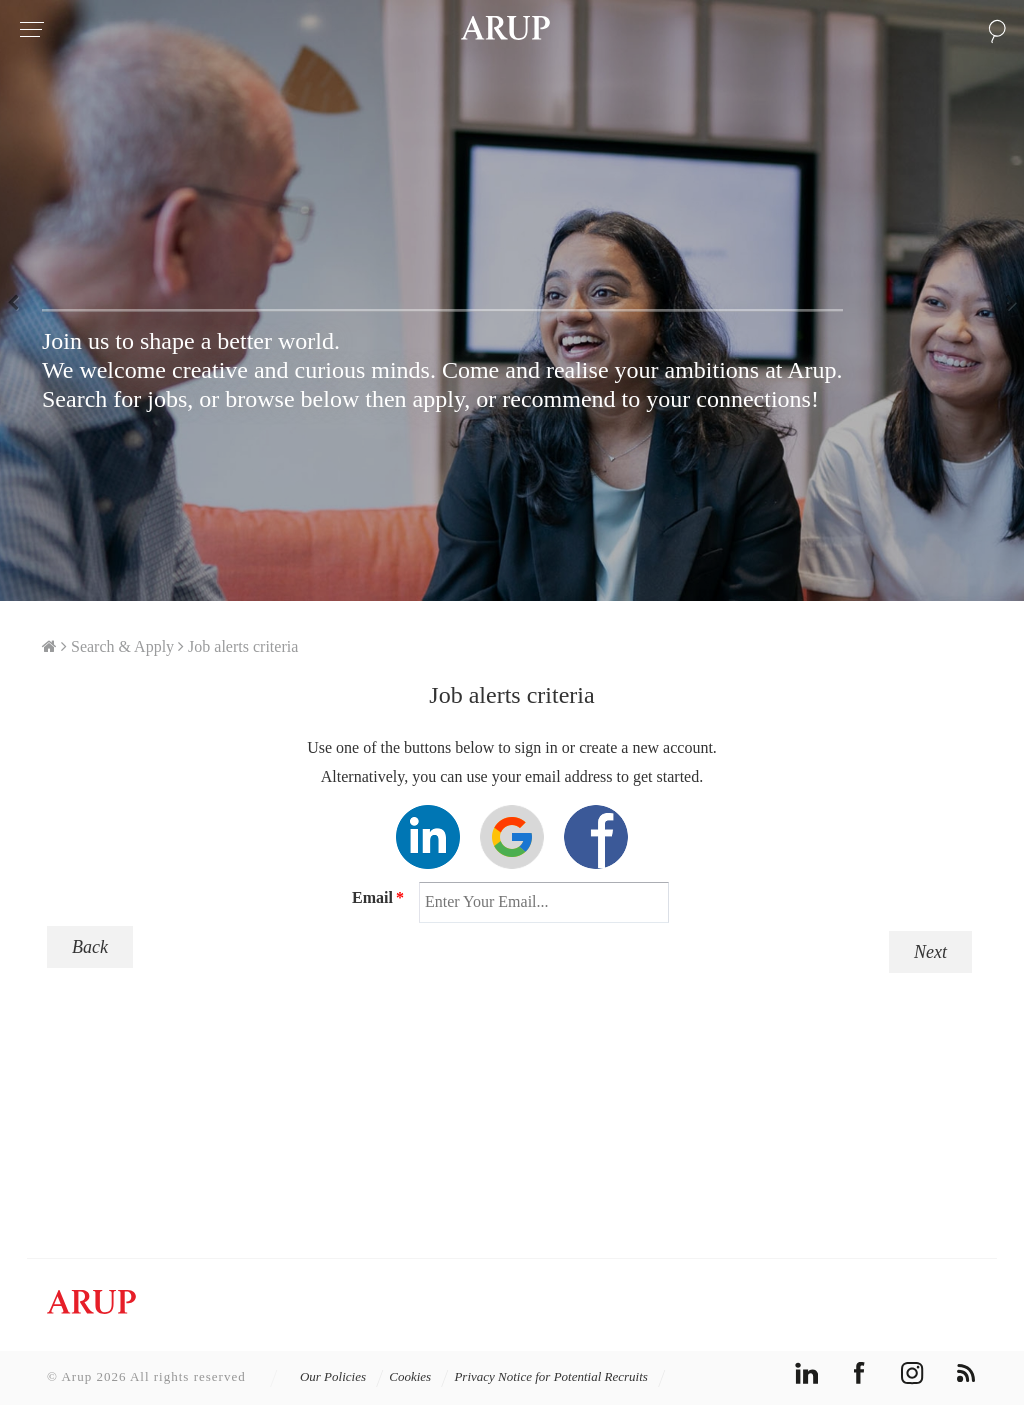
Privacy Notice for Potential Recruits (560, 1376)
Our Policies (342, 1376)
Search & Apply (122, 646)
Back (90, 947)
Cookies (419, 1376)
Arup (505, 30)
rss (965, 1373)
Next (1004, 301)
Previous (20, 301)
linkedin (806, 1373)
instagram (912, 1373)
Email (378, 897)
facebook (859, 1373)
